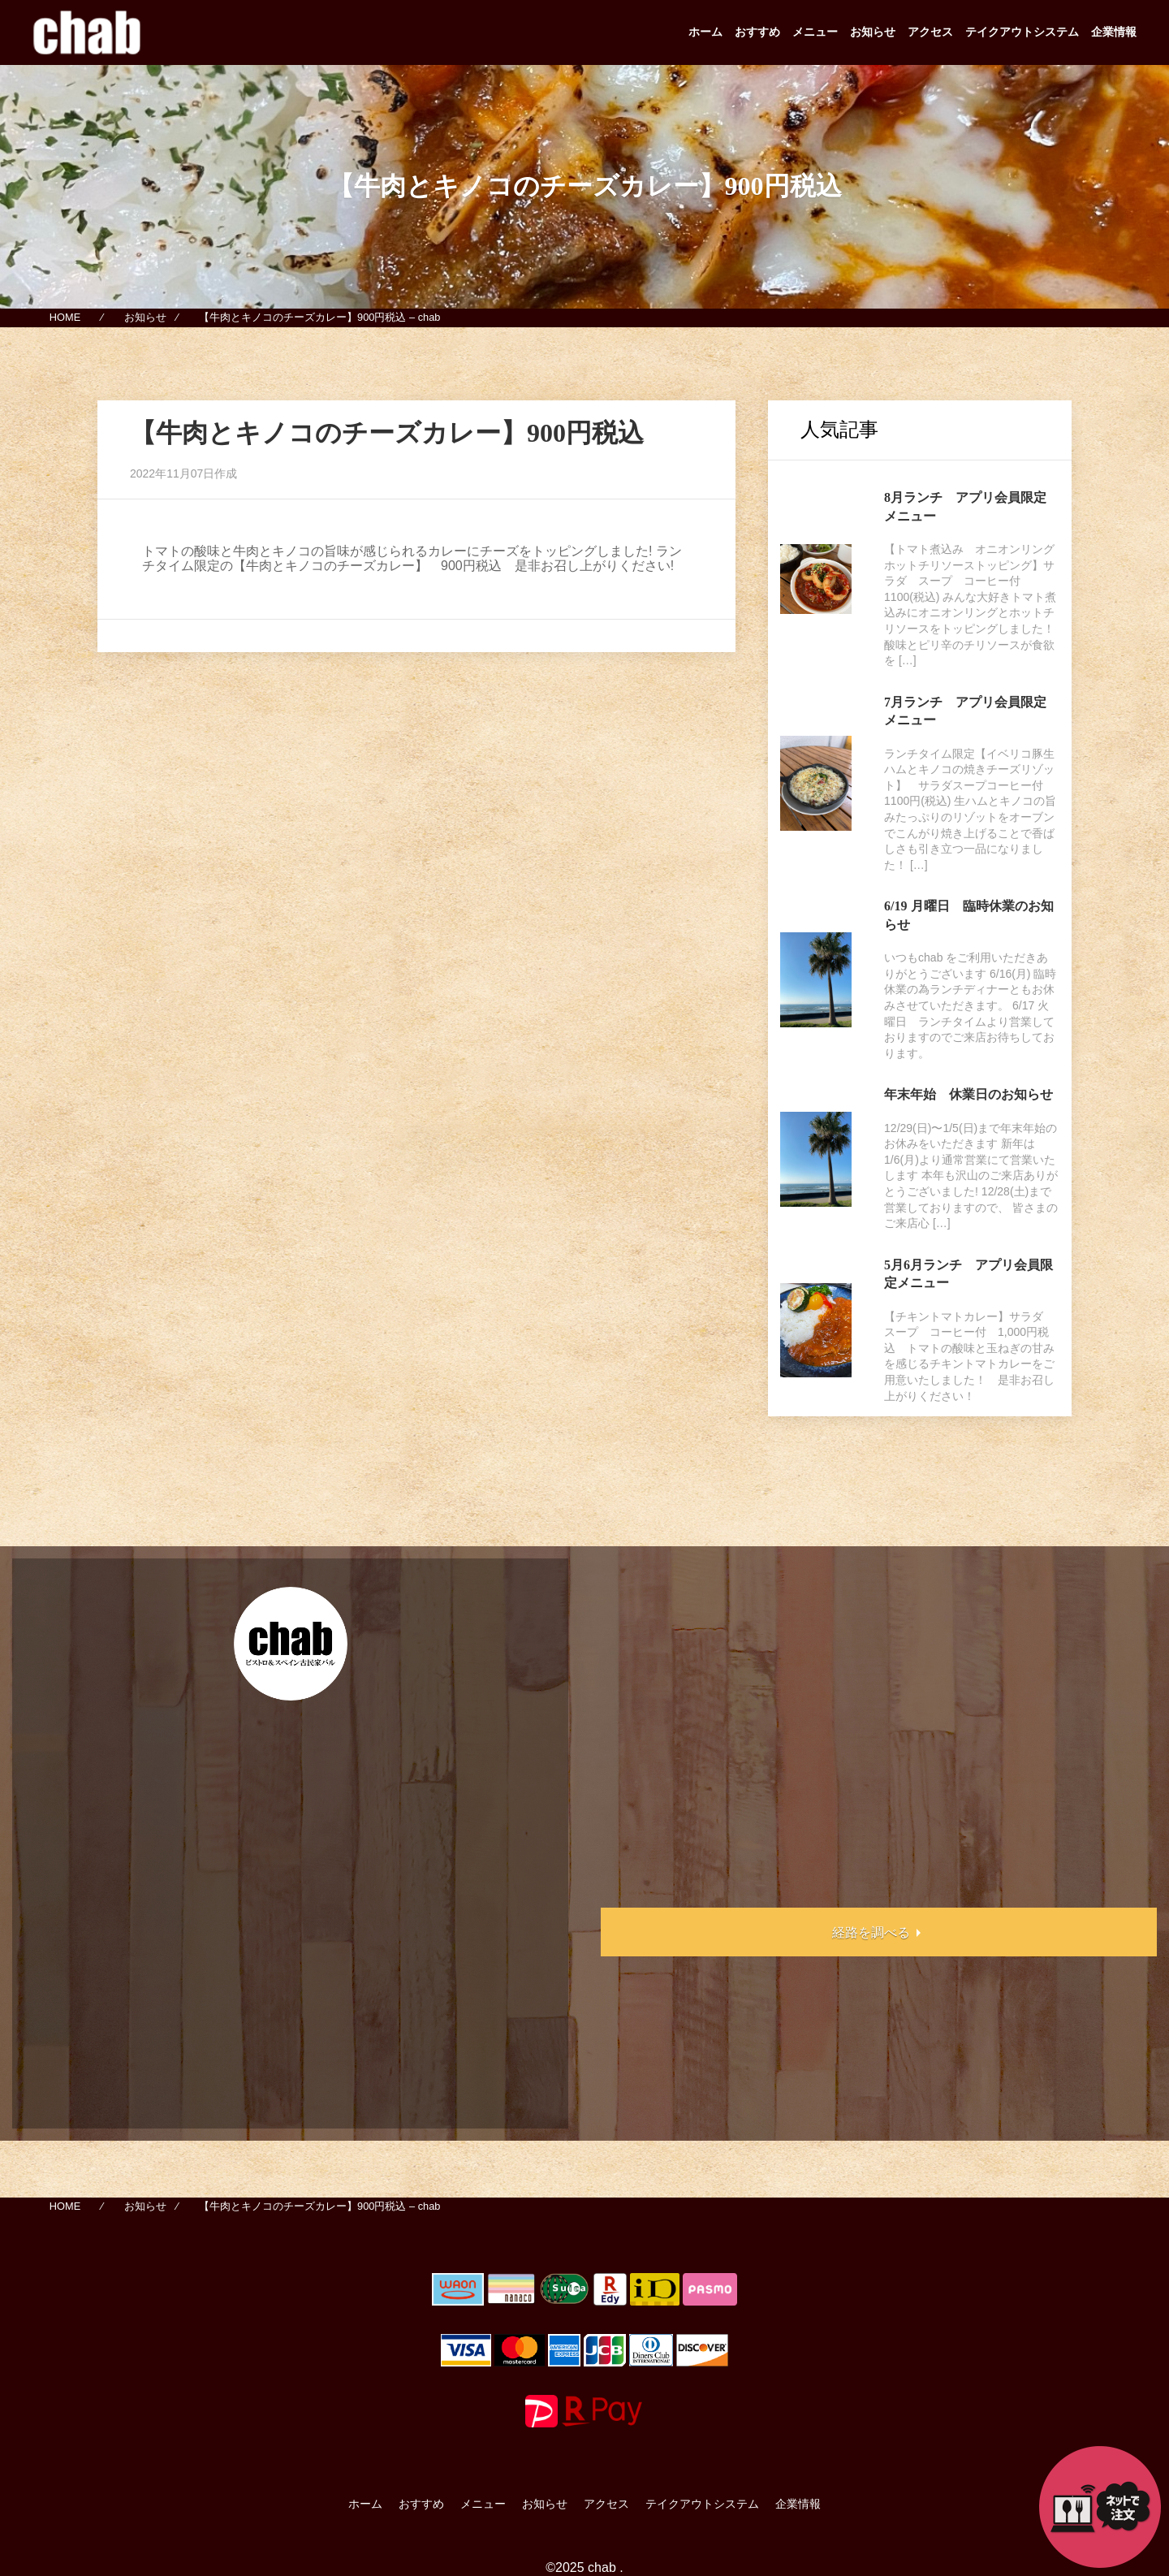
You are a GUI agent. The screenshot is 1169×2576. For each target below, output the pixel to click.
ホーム (705, 31)
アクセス (930, 31)
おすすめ (757, 31)
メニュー (815, 31)
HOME (65, 317)
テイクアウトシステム (1022, 31)
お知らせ (872, 31)
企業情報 (1114, 31)
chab (602, 2567)
